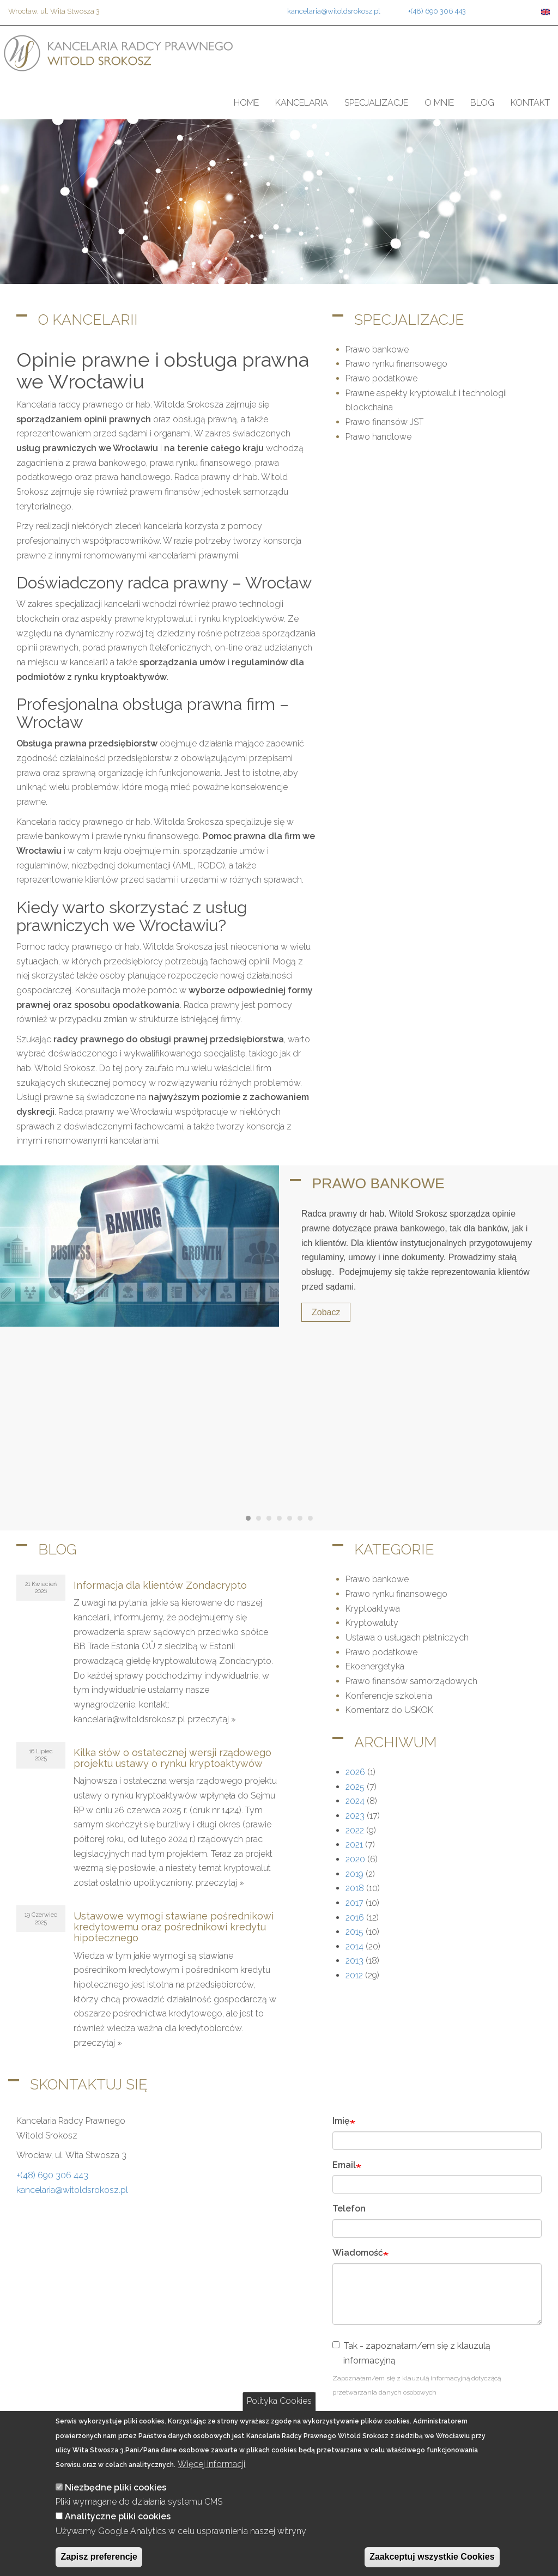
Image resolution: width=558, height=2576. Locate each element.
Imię (341, 2121)
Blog (482, 103)
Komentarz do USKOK (389, 1710)
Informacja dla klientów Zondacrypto (160, 1585)
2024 (355, 1801)
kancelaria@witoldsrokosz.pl (333, 11)
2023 (355, 1816)
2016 (354, 1917)
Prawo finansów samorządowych (411, 1681)
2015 (354, 1932)
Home (246, 103)
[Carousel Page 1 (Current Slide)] (248, 1518)
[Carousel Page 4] (279, 1518)
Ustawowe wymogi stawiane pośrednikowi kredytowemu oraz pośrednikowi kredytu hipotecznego (174, 1926)
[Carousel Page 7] (310, 1518)
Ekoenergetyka (374, 1666)
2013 (354, 1960)
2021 (354, 1844)
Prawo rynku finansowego (396, 364)
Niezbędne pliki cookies (115, 2487)
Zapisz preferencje (98, 2556)
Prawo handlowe (378, 437)
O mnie (439, 103)
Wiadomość (357, 2252)
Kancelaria (301, 103)
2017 (354, 1903)
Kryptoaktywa (372, 1608)
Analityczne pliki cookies (118, 2516)
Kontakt (530, 103)
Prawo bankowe (377, 349)
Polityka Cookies (279, 2401)
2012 (354, 1975)
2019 (354, 1874)
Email (344, 2165)
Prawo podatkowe (381, 378)
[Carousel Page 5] (289, 1518)
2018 (354, 1888)
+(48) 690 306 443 (437, 11)
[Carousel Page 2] (258, 1518)
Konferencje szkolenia (388, 1696)
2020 (355, 1859)
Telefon (349, 2208)
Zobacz (326, 1312)
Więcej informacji (211, 2464)
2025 (355, 1787)
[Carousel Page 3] (268, 1518)
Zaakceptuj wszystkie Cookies (431, 2556)
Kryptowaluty (371, 1623)
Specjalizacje (376, 103)
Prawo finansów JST (384, 422)
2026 (355, 1772)
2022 (354, 1830)
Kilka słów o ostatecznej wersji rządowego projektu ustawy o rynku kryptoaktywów (172, 1758)
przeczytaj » (211, 1719)
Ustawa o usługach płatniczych (407, 1637)
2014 (354, 1946)
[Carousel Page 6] (300, 1518)
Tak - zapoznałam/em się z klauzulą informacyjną (411, 2353)
